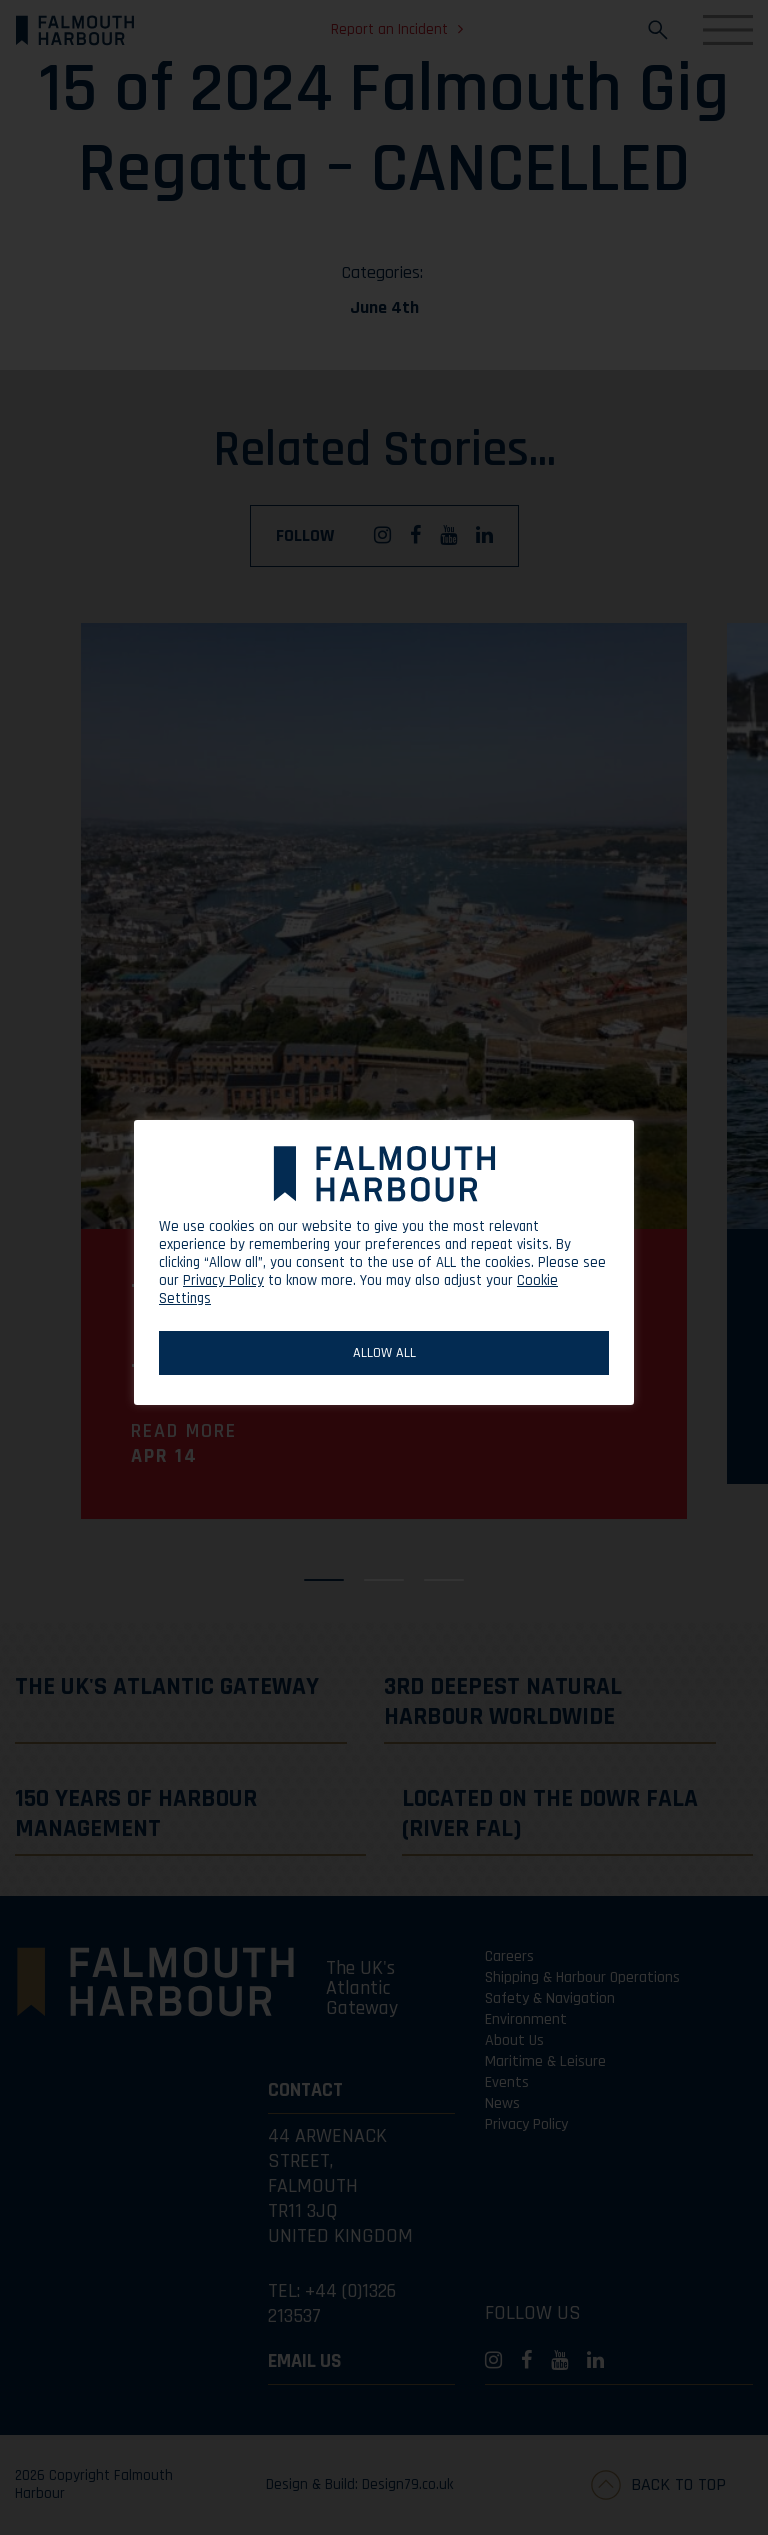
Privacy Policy (223, 1280)
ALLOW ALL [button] (384, 1353)
